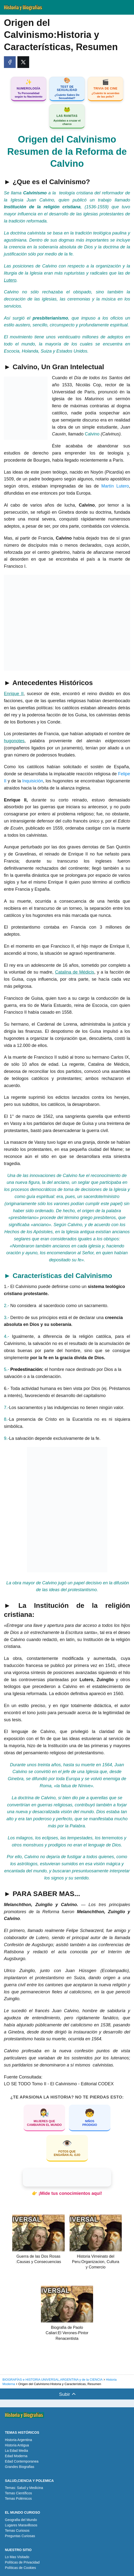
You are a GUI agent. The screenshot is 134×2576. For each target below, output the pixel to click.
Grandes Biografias (19, 2467)
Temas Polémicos (18, 2498)
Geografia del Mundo (21, 2520)
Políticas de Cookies (20, 2568)
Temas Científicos (18, 2493)
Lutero (10, 280)
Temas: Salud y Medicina (24, 2488)
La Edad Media (16, 2451)
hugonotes (14, 740)
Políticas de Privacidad (22, 2562)
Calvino (92, 434)
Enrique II (14, 693)
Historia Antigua (17, 2445)
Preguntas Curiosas (20, 2536)
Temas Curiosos (17, 2530)
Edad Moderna (16, 2456)
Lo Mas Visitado (17, 2557)
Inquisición (32, 780)
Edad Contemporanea (21, 2461)
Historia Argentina (18, 2440)
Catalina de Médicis (74, 972)
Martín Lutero (115, 486)
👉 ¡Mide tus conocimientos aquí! (67, 2193)
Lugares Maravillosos (21, 2525)
